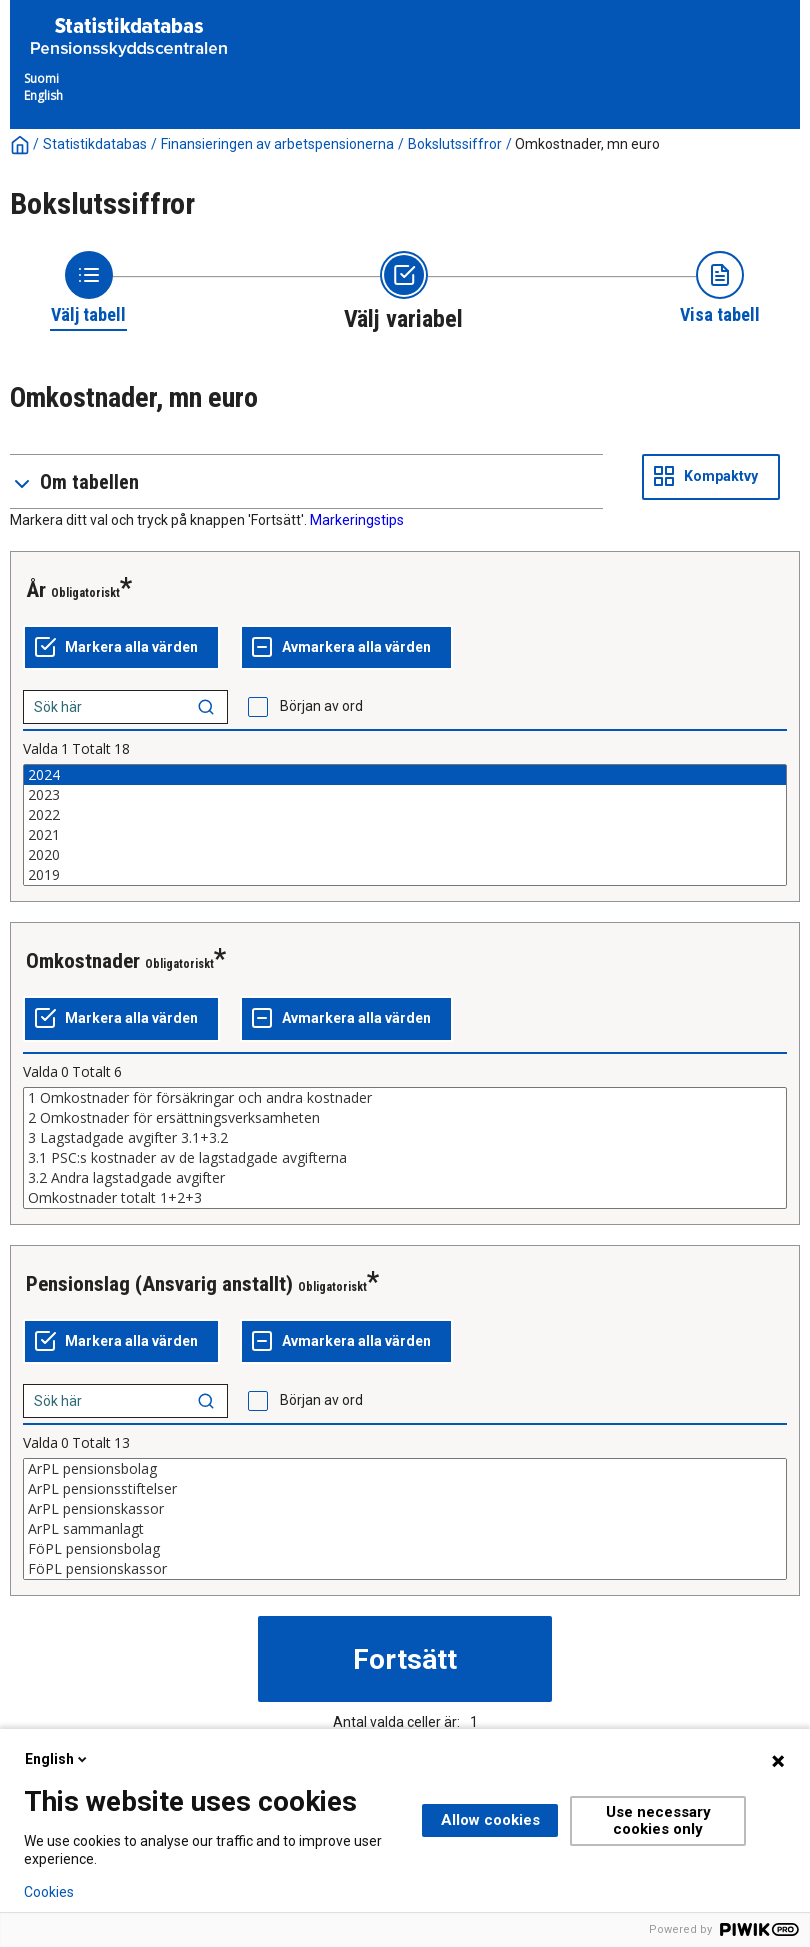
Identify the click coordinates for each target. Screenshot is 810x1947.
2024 (405, 775)
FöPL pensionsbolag (405, 1549)
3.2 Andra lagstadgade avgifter (405, 1178)
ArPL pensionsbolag (405, 1469)
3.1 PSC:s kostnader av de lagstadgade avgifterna (405, 1158)
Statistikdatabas (95, 144)
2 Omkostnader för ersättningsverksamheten (405, 1118)
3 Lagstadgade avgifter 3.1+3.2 (405, 1138)
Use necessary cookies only (658, 1820)
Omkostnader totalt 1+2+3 (405, 1198)
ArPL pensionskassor (405, 1509)
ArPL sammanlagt (405, 1529)
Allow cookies (490, 1820)
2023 (405, 795)
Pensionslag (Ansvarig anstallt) (159, 1284)
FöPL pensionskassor (405, 1569)
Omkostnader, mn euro (587, 144)
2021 (405, 835)
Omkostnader (83, 961)
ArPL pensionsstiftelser (405, 1489)
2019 (405, 875)
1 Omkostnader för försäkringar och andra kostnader (405, 1098)
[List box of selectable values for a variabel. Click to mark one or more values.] (405, 825)
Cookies (49, 1892)
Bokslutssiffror (455, 144)
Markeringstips (357, 520)
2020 (405, 855)
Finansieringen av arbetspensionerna (277, 144)
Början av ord (321, 706)
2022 (405, 815)
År (36, 590)
